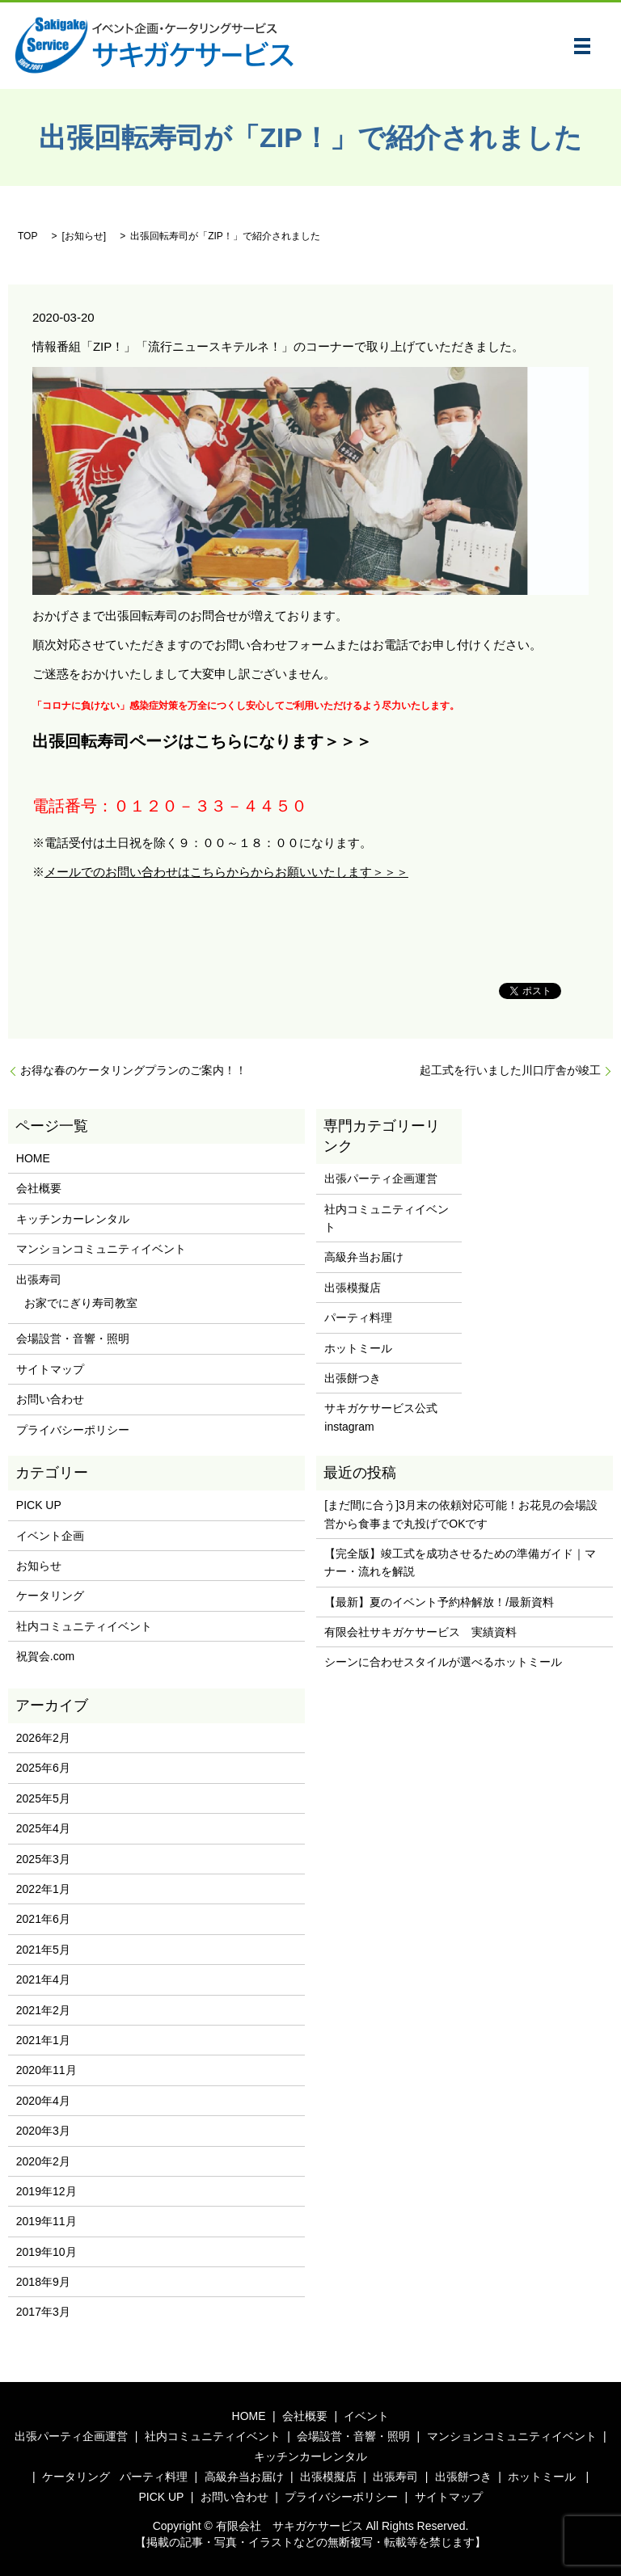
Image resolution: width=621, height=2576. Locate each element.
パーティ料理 (358, 1317)
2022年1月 (43, 1888)
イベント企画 (50, 1535)
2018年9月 (43, 2281)
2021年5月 (43, 1949)
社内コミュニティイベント (386, 1218)
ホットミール (358, 1348)
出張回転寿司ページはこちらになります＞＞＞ (202, 741)
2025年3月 (43, 1859)
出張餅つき (352, 1378)
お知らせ (84, 236)
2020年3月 (43, 2130)
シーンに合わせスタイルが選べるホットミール (443, 1661)
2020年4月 (43, 2100)
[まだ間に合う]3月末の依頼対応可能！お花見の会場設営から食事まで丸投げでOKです (461, 1514)
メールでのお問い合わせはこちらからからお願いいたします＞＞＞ (226, 872)
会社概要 (38, 1188)
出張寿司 (38, 1279)
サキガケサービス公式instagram (380, 1417)
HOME (33, 1158)
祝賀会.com (45, 1656)
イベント (366, 2415)
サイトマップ (50, 1369)
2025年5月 (43, 1798)
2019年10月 (46, 2251)
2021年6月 (43, 1918)
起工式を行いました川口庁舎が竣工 (510, 1070)
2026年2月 (43, 1737)
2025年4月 (43, 1828)
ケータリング (50, 1595)
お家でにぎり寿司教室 (80, 1302)
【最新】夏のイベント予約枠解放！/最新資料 (439, 1602)
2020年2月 (43, 2161)
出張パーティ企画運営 (380, 1178)
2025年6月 (43, 1767)
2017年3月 (43, 2311)
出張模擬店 (352, 1287)
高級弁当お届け (363, 1256)
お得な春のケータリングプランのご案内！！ (133, 1070)
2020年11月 (46, 2070)
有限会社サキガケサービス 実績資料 (420, 1631)
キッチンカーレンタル (72, 1218)
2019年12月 (46, 2191)
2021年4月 (43, 1979)
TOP (27, 236)
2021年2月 (43, 2010)
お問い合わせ (50, 1399)
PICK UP (38, 1505)
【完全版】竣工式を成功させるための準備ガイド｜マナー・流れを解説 (460, 1562)
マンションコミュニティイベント (101, 1248)
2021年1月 (43, 2040)
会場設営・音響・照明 (72, 1338)
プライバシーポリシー (72, 1429)
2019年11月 (46, 2221)
